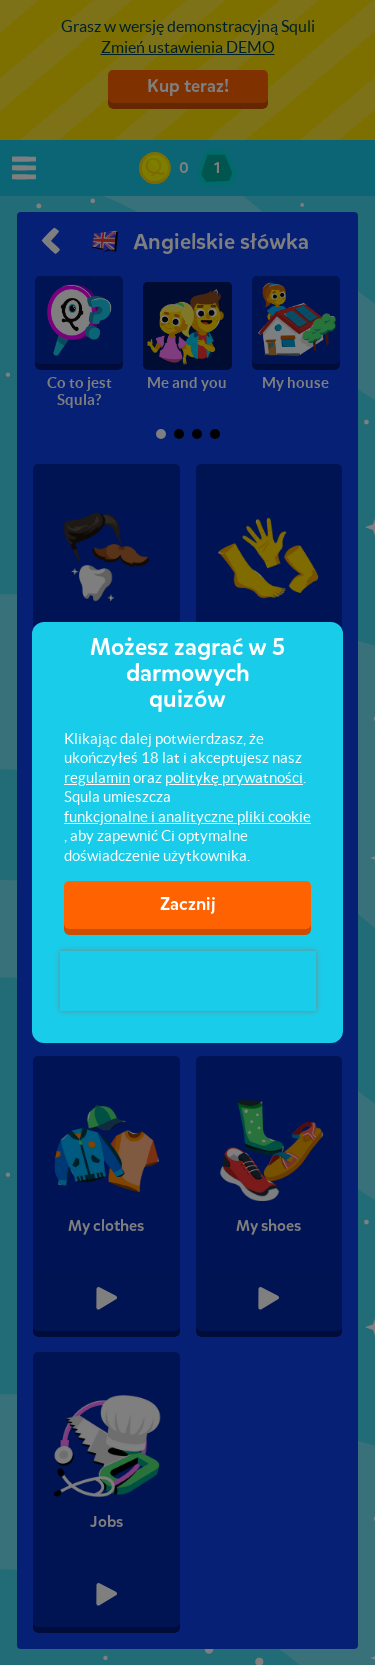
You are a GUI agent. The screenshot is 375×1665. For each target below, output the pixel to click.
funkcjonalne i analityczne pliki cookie (187, 816)
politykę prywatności (234, 777)
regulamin (97, 777)
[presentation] (188, 981)
